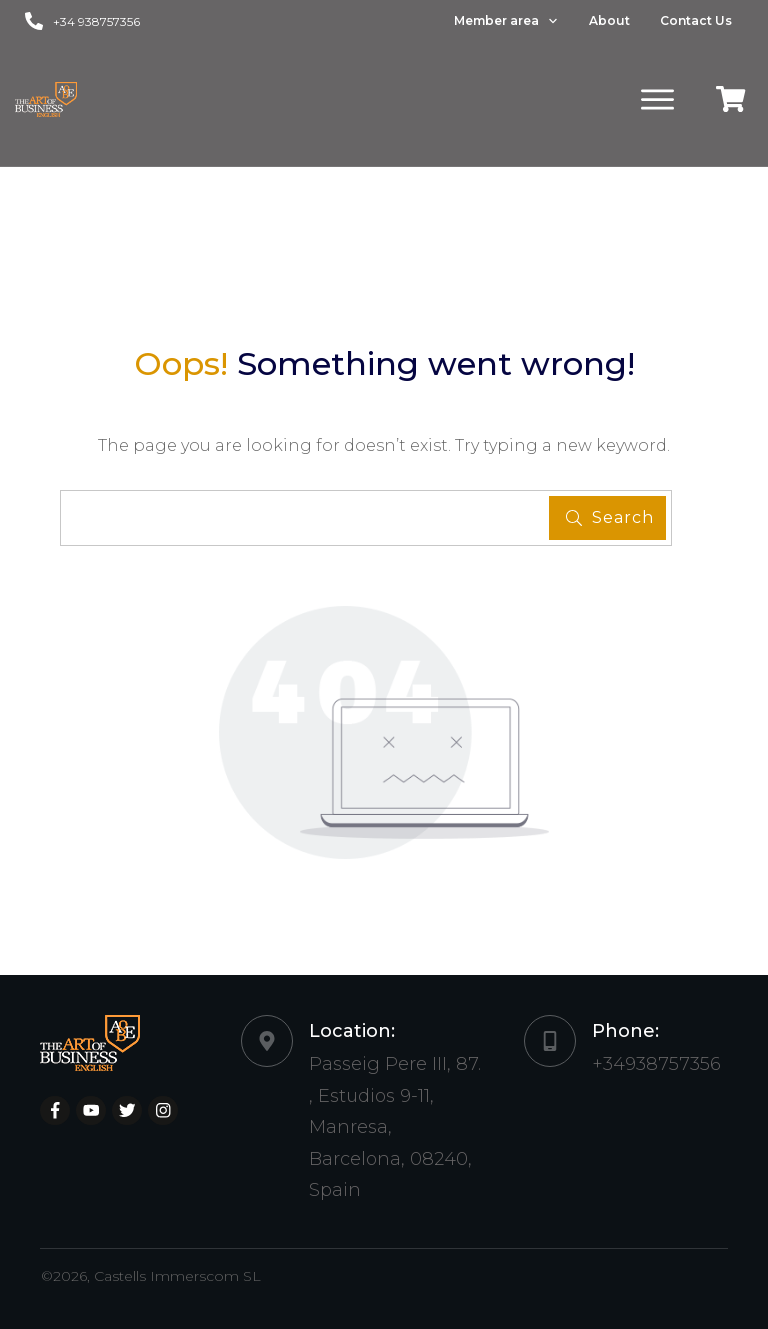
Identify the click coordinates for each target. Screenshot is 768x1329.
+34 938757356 (96, 21)
